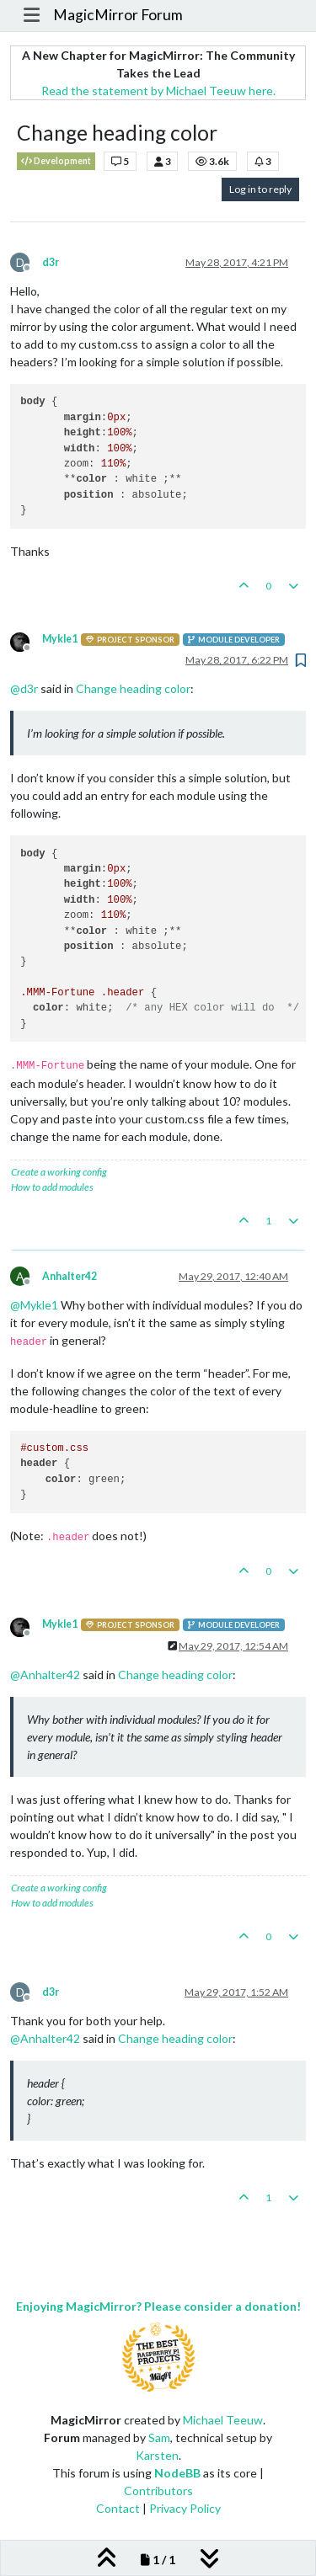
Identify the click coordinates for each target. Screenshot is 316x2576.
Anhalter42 (69, 1276)
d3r (50, 262)
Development (56, 161)
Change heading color (133, 688)
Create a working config (59, 1171)
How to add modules (52, 1187)
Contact (118, 2508)
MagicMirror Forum (118, 15)
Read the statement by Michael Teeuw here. (158, 90)
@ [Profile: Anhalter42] (45, 1674)
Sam (159, 2437)
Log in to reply (260, 189)
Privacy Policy (185, 2508)
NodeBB (177, 2473)
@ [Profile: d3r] (24, 688)
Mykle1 (60, 638)
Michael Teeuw (223, 2420)
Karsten (157, 2455)
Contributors (158, 2490)
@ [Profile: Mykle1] (34, 1305)
